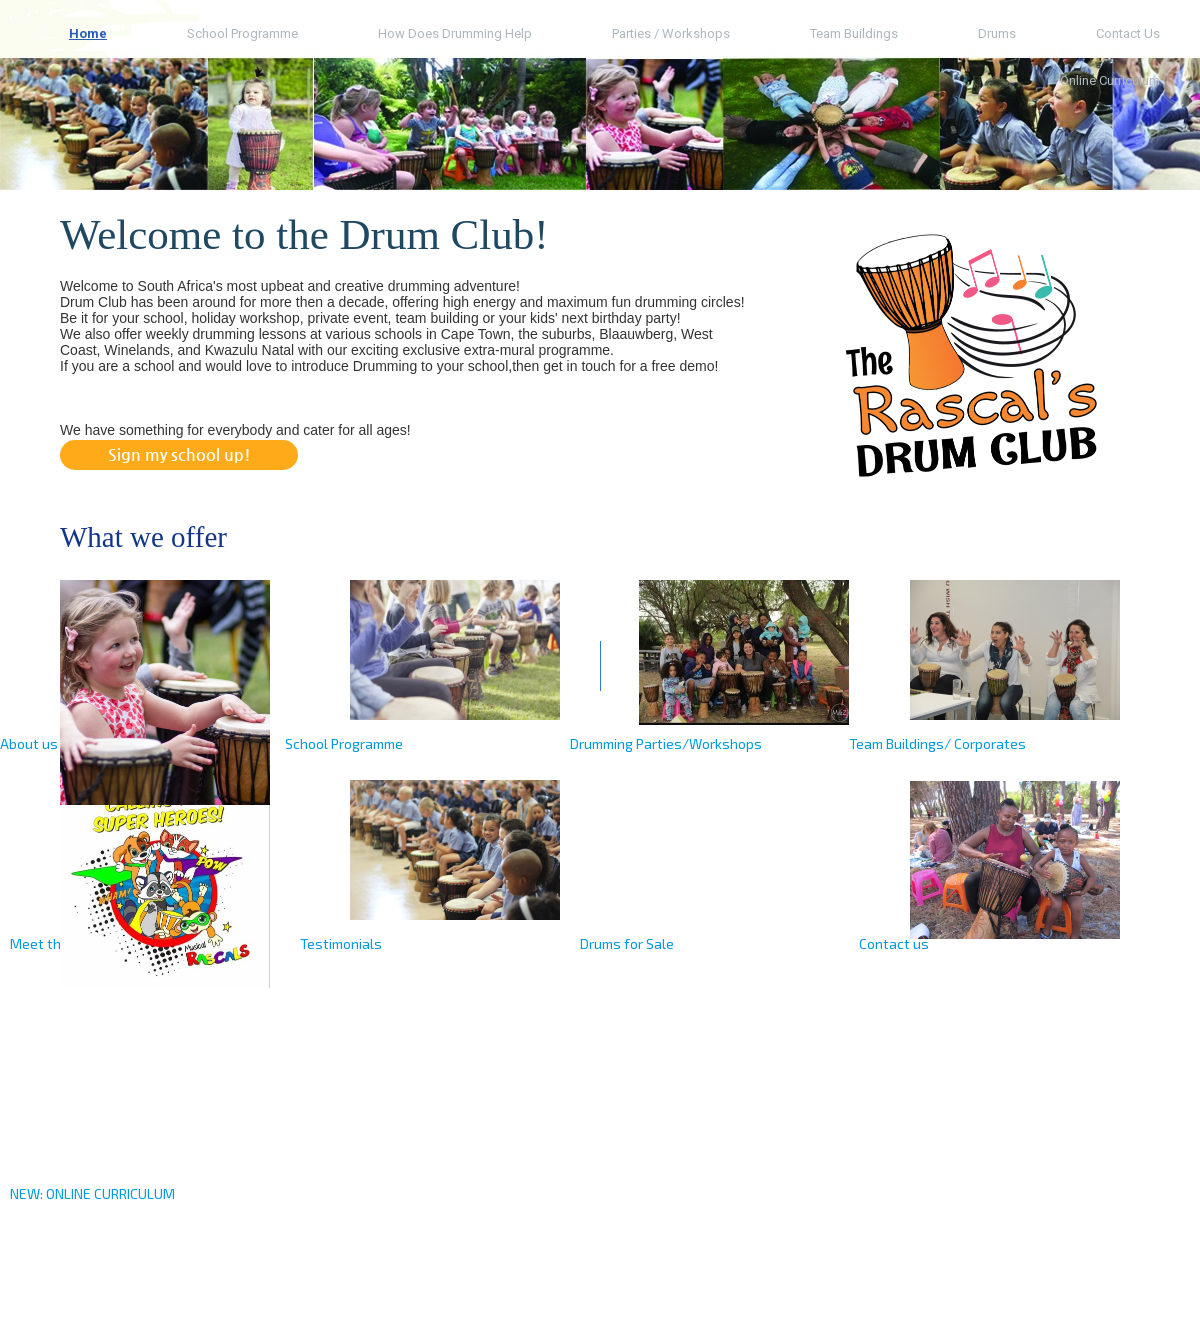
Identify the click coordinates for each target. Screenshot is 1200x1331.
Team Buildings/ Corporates (937, 743)
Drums (997, 33)
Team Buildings (854, 33)
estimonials (344, 943)
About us (29, 743)
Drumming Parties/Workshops (666, 743)
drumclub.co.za (111, 1305)
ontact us (898, 943)
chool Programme (348, 743)
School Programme (242, 33)
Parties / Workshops (671, 33)
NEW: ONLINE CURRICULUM (92, 1193)
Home (88, 33)
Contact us (1128, 33)
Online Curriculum (1110, 80)
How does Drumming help (455, 33)
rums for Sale (631, 943)
